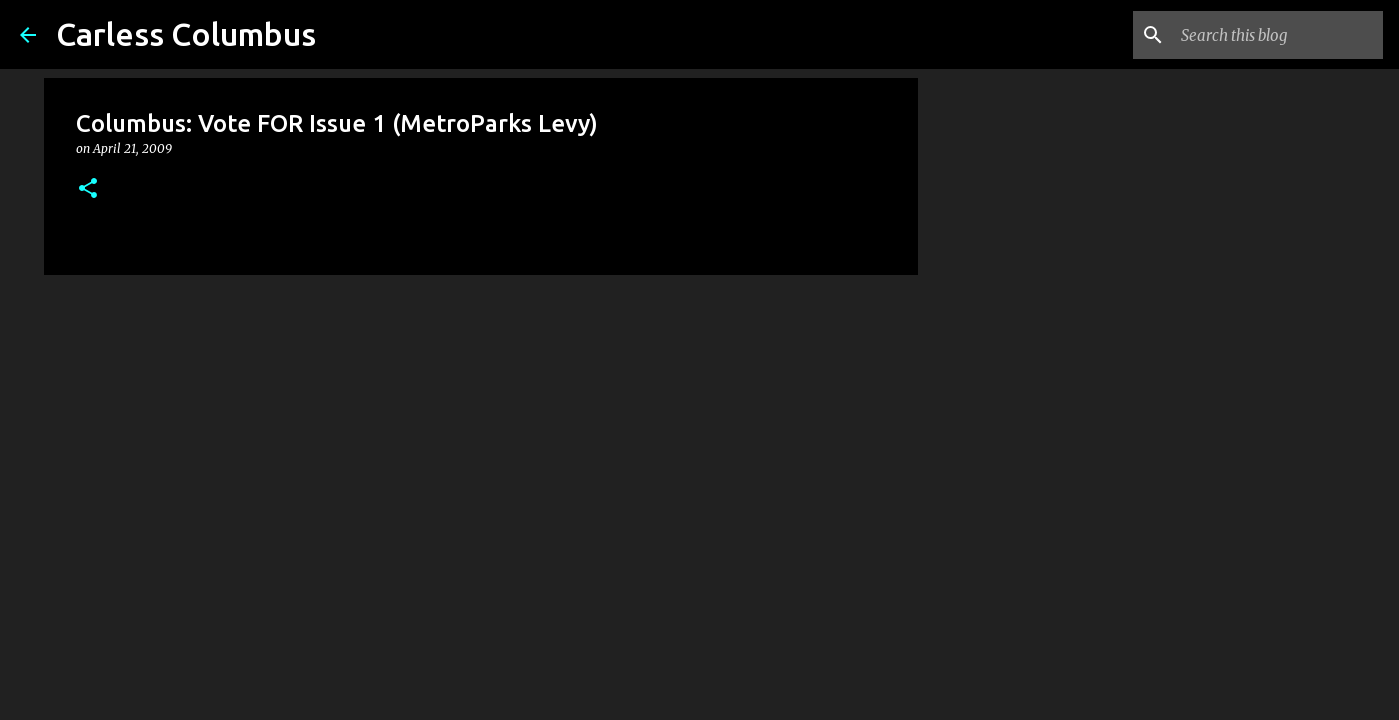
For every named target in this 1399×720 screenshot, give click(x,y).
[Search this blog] (1278, 35)
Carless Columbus (186, 34)
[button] (88, 189)
